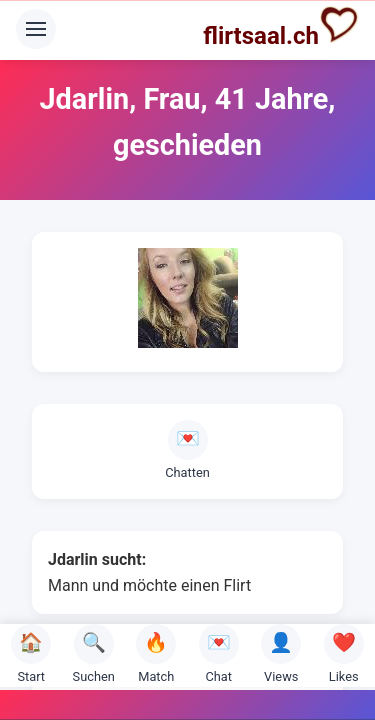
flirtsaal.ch (281, 27)
